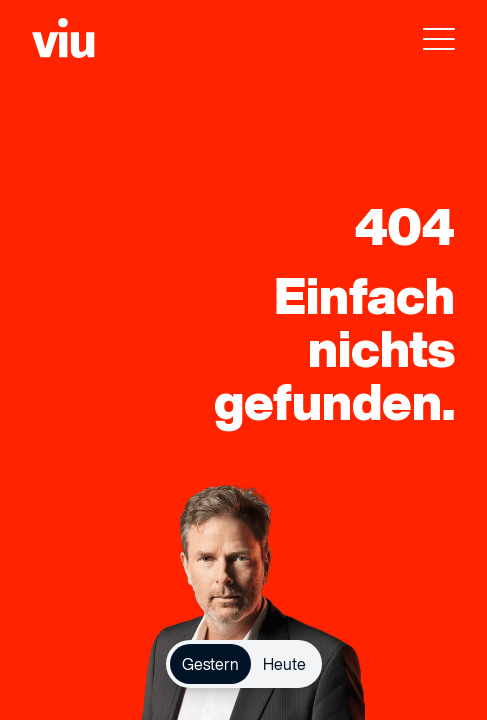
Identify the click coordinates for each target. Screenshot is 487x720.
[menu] (439, 44)
